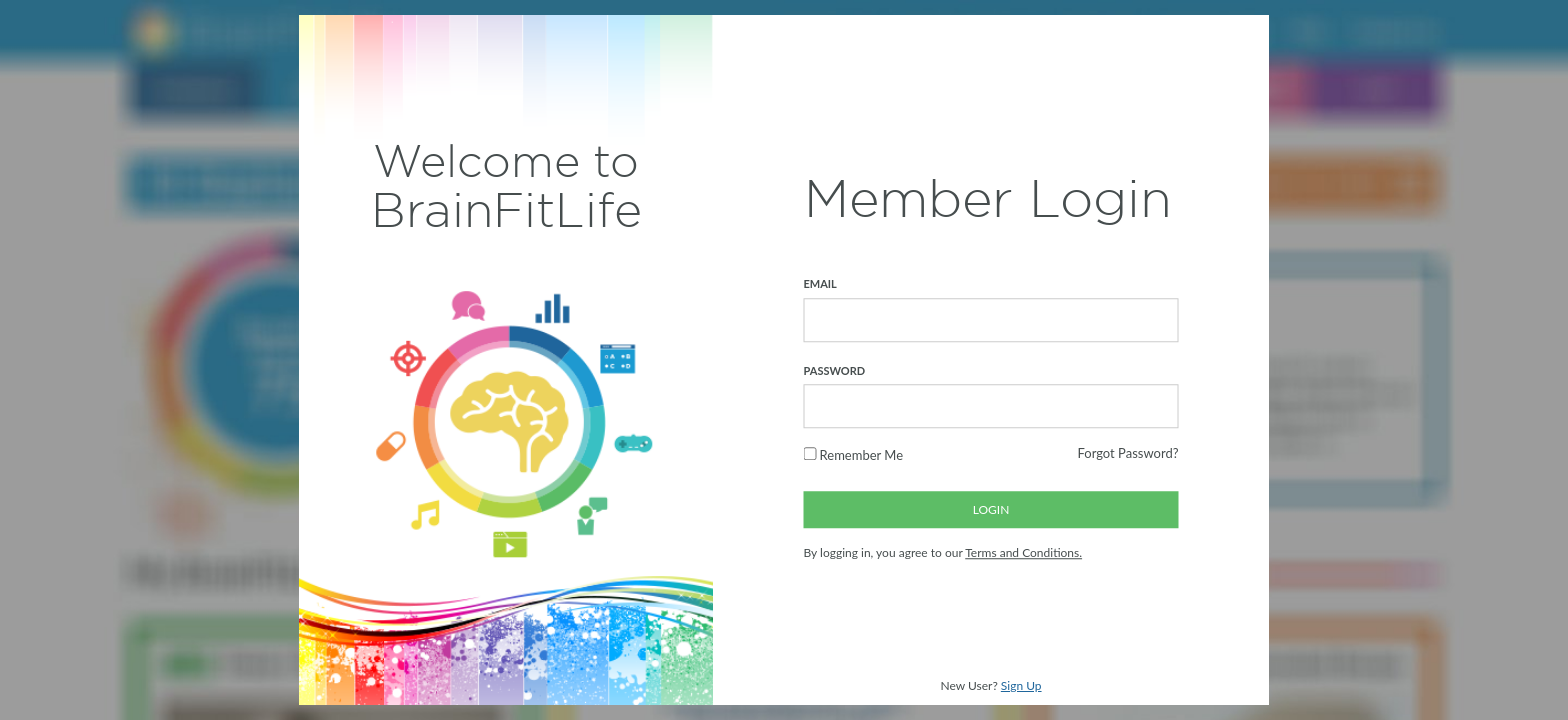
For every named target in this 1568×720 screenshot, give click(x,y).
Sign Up (1021, 685)
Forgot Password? (1127, 454)
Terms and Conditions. (1023, 553)
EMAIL (820, 283)
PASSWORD (835, 370)
